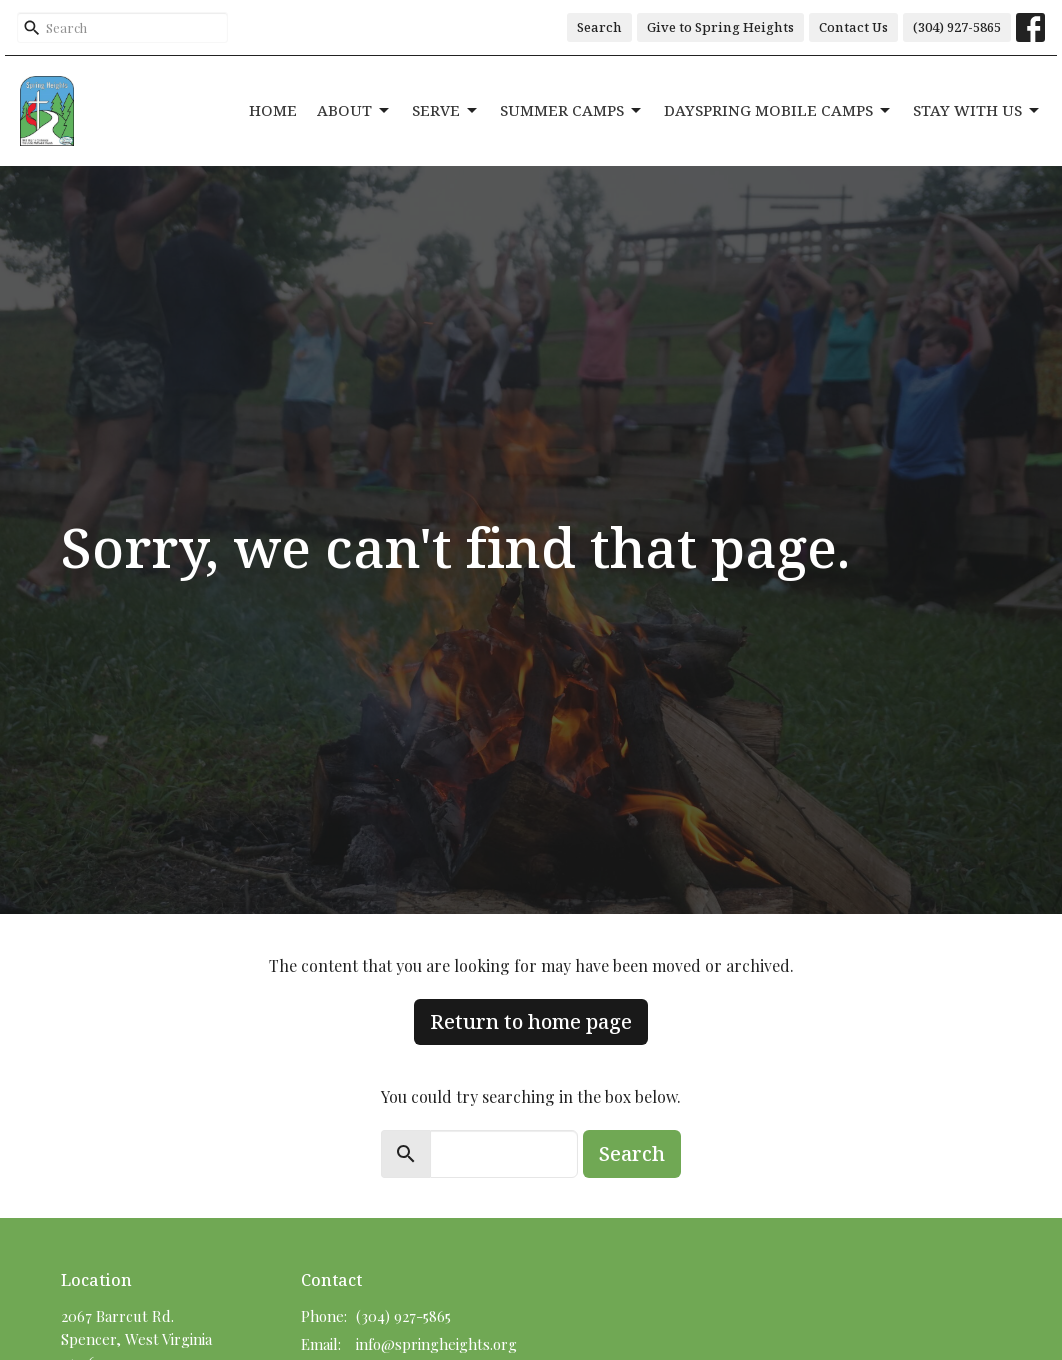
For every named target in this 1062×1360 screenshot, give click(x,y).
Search (599, 27)
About (354, 110)
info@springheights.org (436, 1344)
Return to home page (531, 1021)
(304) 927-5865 (957, 27)
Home (273, 110)
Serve (446, 110)
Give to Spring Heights (720, 27)
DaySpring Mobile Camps (778, 110)
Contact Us (853, 27)
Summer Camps (572, 110)
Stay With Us (977, 110)
